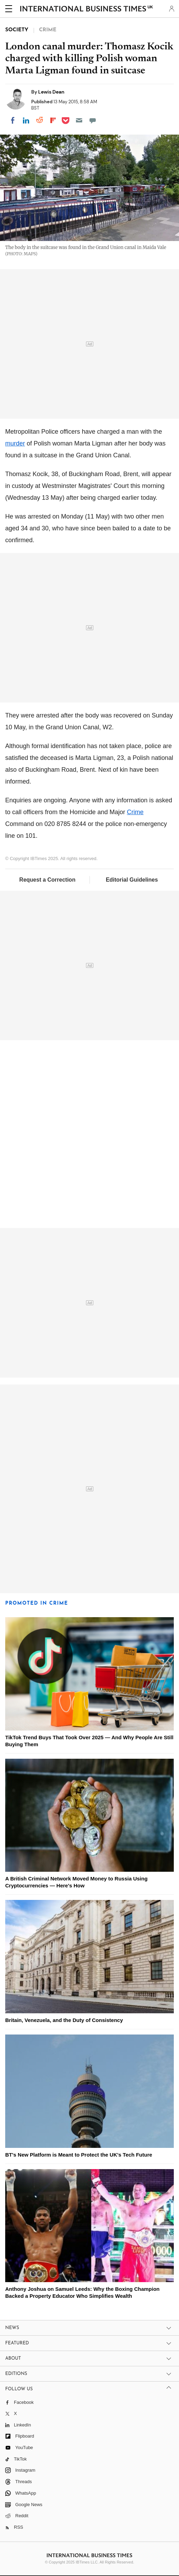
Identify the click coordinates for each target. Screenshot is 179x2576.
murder (15, 443)
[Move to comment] (92, 120)
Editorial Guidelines (132, 880)
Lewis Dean (51, 92)
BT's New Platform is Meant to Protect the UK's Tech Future (78, 2155)
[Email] (79, 120)
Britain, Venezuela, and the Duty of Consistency (64, 2020)
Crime (135, 812)
